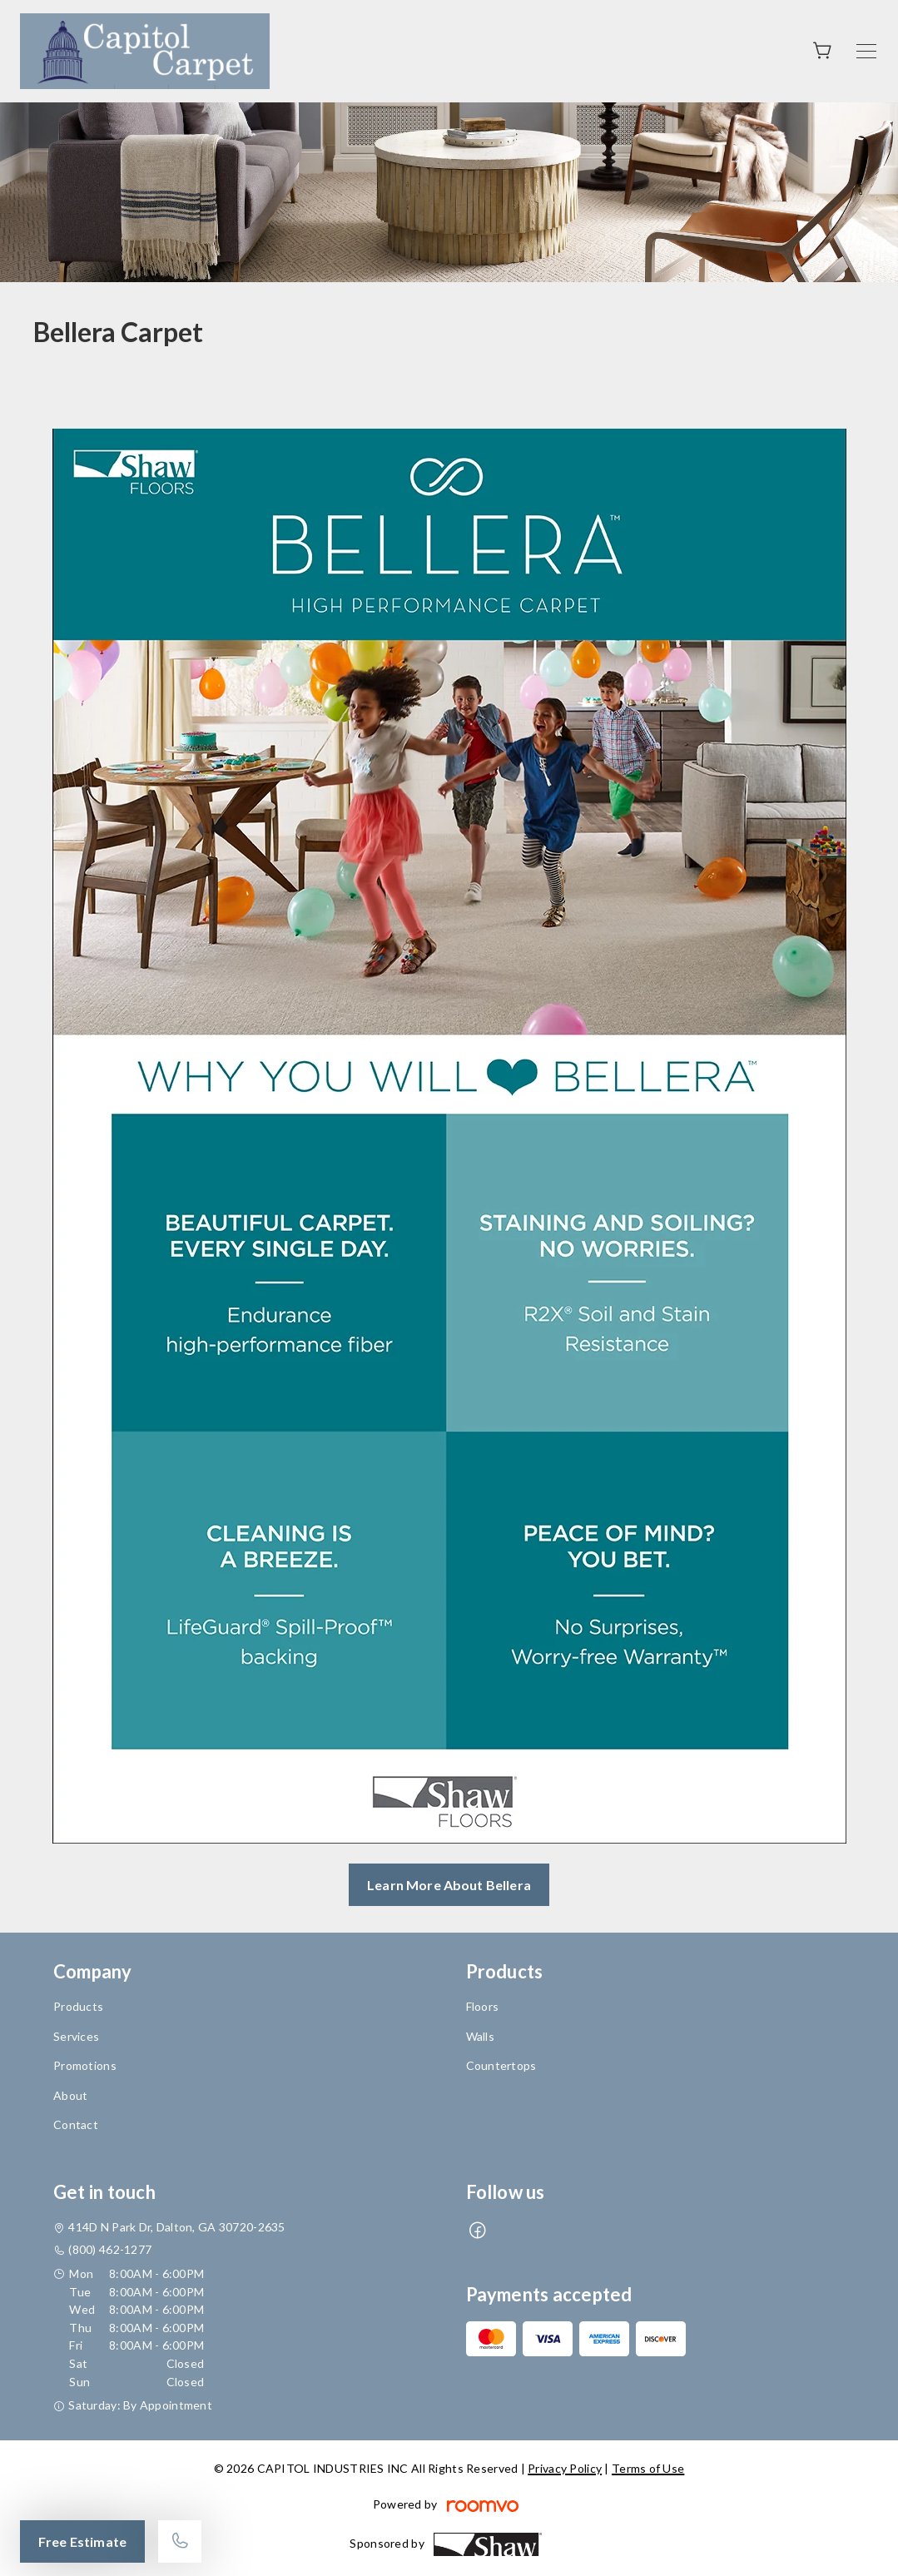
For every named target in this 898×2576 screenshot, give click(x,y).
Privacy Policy (565, 2468)
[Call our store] (179, 2541)
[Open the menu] (866, 51)
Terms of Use (648, 2468)
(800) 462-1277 (109, 2249)
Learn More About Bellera (449, 1885)
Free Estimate (82, 2541)
